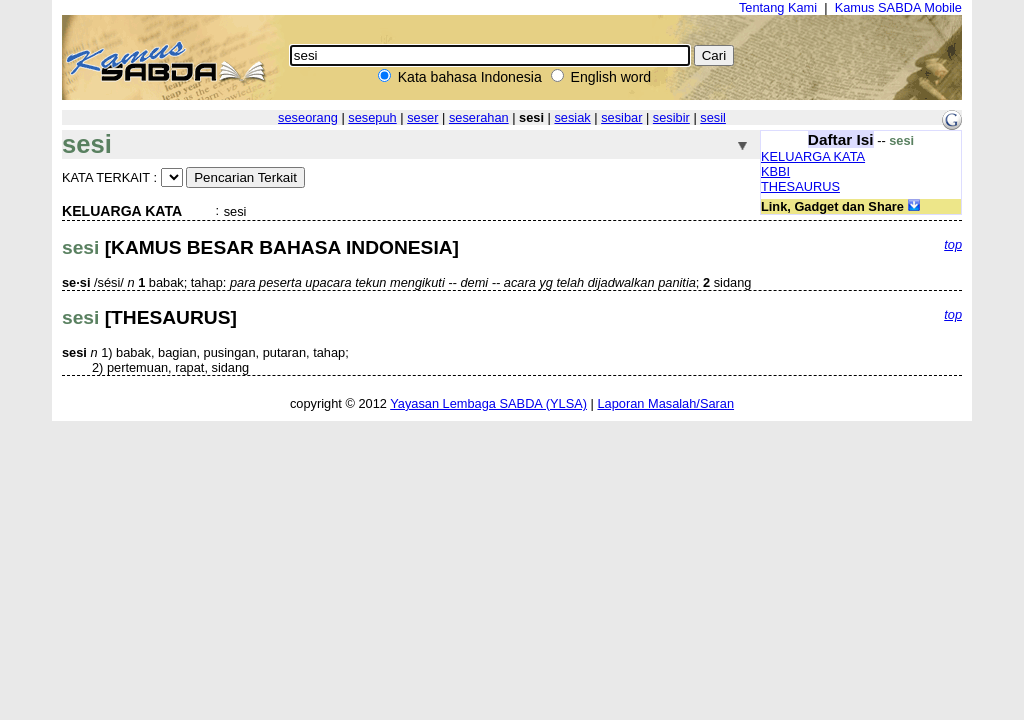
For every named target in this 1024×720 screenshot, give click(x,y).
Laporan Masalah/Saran (665, 403)
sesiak (572, 117)
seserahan (479, 117)
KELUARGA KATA (813, 156)
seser (422, 117)
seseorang (308, 117)
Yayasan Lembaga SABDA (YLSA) (488, 403)
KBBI (775, 171)
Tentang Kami (778, 7)
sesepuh (372, 117)
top (953, 244)
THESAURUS (800, 186)
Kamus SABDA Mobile (898, 7)
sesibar (621, 117)
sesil (713, 117)
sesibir (671, 117)
